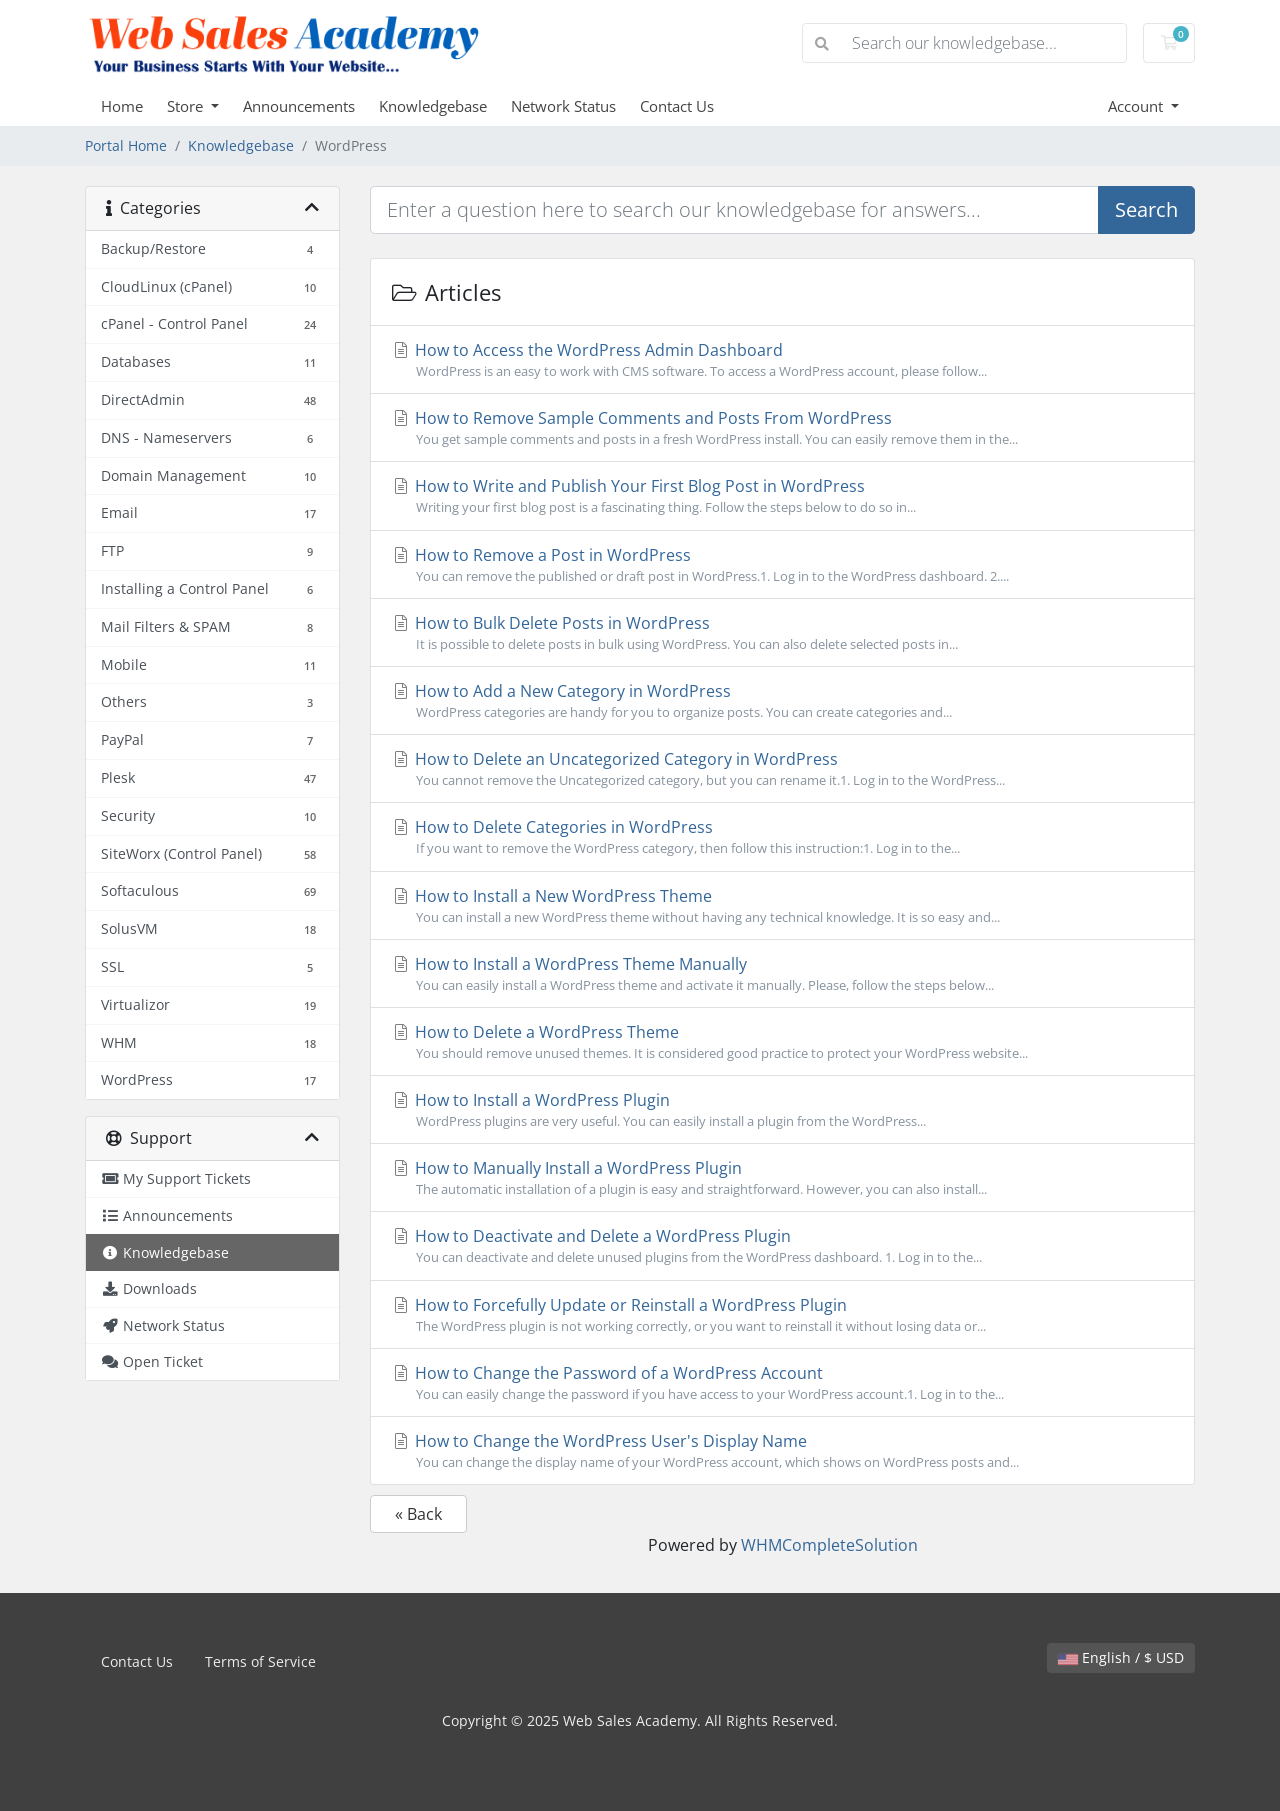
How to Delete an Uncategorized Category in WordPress (782, 769)
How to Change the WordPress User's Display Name (782, 1451)
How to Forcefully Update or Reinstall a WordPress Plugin (782, 1315)
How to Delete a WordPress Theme (782, 1042)
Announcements (299, 106)
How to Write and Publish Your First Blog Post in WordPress (782, 496)
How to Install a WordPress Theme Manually (782, 974)
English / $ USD (1121, 1657)
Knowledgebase (433, 106)
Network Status (563, 106)
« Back (418, 1514)
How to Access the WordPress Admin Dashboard (782, 360)
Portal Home (126, 145)
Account (1137, 106)
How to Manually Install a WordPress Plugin (782, 1178)
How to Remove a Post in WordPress (782, 565)
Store (187, 106)
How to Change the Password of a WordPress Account (782, 1383)
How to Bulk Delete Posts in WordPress (782, 633)
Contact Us (677, 106)
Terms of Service (260, 1661)
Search (1146, 209)
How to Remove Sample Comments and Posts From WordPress (782, 428)
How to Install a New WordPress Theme (782, 906)
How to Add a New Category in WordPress (782, 701)
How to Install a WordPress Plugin (782, 1110)
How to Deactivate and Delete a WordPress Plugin (782, 1246)
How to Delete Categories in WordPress (782, 837)
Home (122, 106)
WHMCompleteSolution (829, 1545)
